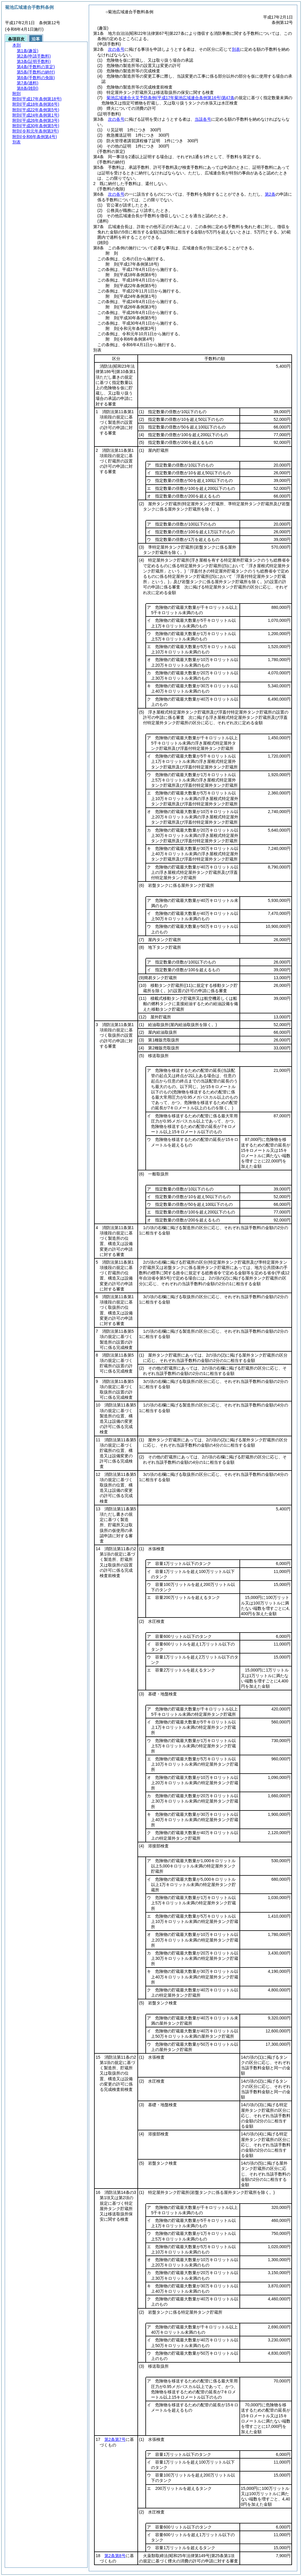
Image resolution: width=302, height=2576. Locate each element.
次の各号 (116, 49)
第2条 (270, 194)
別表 (236, 49)
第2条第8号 (115, 2555)
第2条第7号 (115, 2439)
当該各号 (203, 119)
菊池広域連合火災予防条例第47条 (170, 97)
